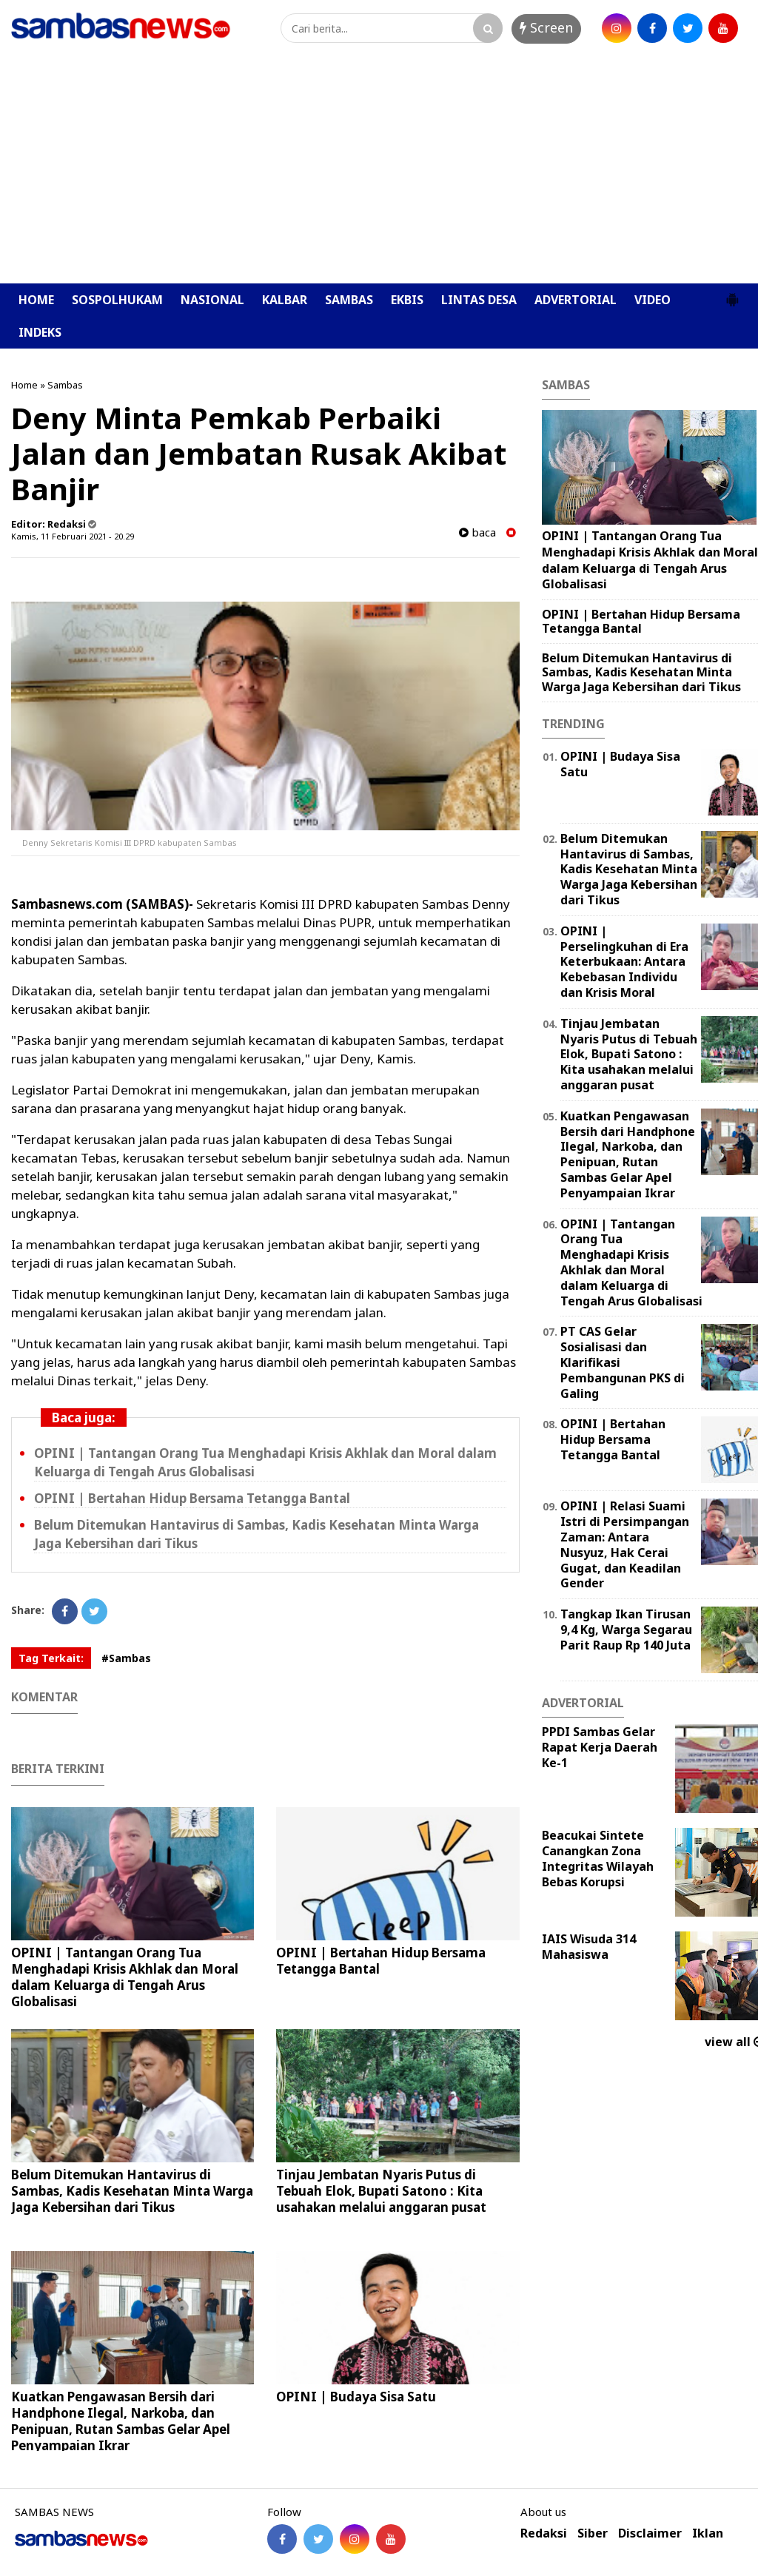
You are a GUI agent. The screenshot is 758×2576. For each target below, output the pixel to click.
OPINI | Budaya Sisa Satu (356, 2396)
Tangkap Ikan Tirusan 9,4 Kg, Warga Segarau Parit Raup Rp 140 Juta (626, 1629)
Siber (592, 2533)
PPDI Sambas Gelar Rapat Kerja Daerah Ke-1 (599, 1747)
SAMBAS (349, 300)
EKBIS (407, 300)
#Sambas (126, 1658)
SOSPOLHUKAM (117, 300)
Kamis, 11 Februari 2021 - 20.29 (72, 536)
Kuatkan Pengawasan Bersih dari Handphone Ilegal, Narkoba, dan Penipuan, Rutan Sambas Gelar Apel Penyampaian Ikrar (120, 2421)
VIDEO (652, 300)
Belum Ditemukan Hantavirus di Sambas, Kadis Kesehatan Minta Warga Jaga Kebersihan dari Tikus (132, 2191)
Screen (546, 27)
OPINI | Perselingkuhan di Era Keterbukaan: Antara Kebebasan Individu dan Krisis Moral (624, 962)
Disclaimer (650, 2533)
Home (24, 384)
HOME (36, 300)
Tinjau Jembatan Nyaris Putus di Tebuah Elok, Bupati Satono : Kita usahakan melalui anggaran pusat (381, 2191)
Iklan (707, 2533)
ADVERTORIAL (575, 300)
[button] (732, 293)
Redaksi (543, 2533)
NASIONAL (212, 300)
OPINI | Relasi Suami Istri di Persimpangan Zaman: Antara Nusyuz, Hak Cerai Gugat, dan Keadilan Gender (624, 1544)
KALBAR (284, 300)
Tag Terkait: (51, 1658)
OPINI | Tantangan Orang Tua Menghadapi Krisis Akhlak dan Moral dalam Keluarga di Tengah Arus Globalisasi (124, 1977)
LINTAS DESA (479, 300)
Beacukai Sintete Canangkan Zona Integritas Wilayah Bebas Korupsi (598, 1858)
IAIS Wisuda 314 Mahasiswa (589, 1947)
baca (477, 532)
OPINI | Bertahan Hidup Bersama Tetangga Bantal (192, 1498)
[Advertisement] (379, 172)
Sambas (65, 384)
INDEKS (40, 332)
